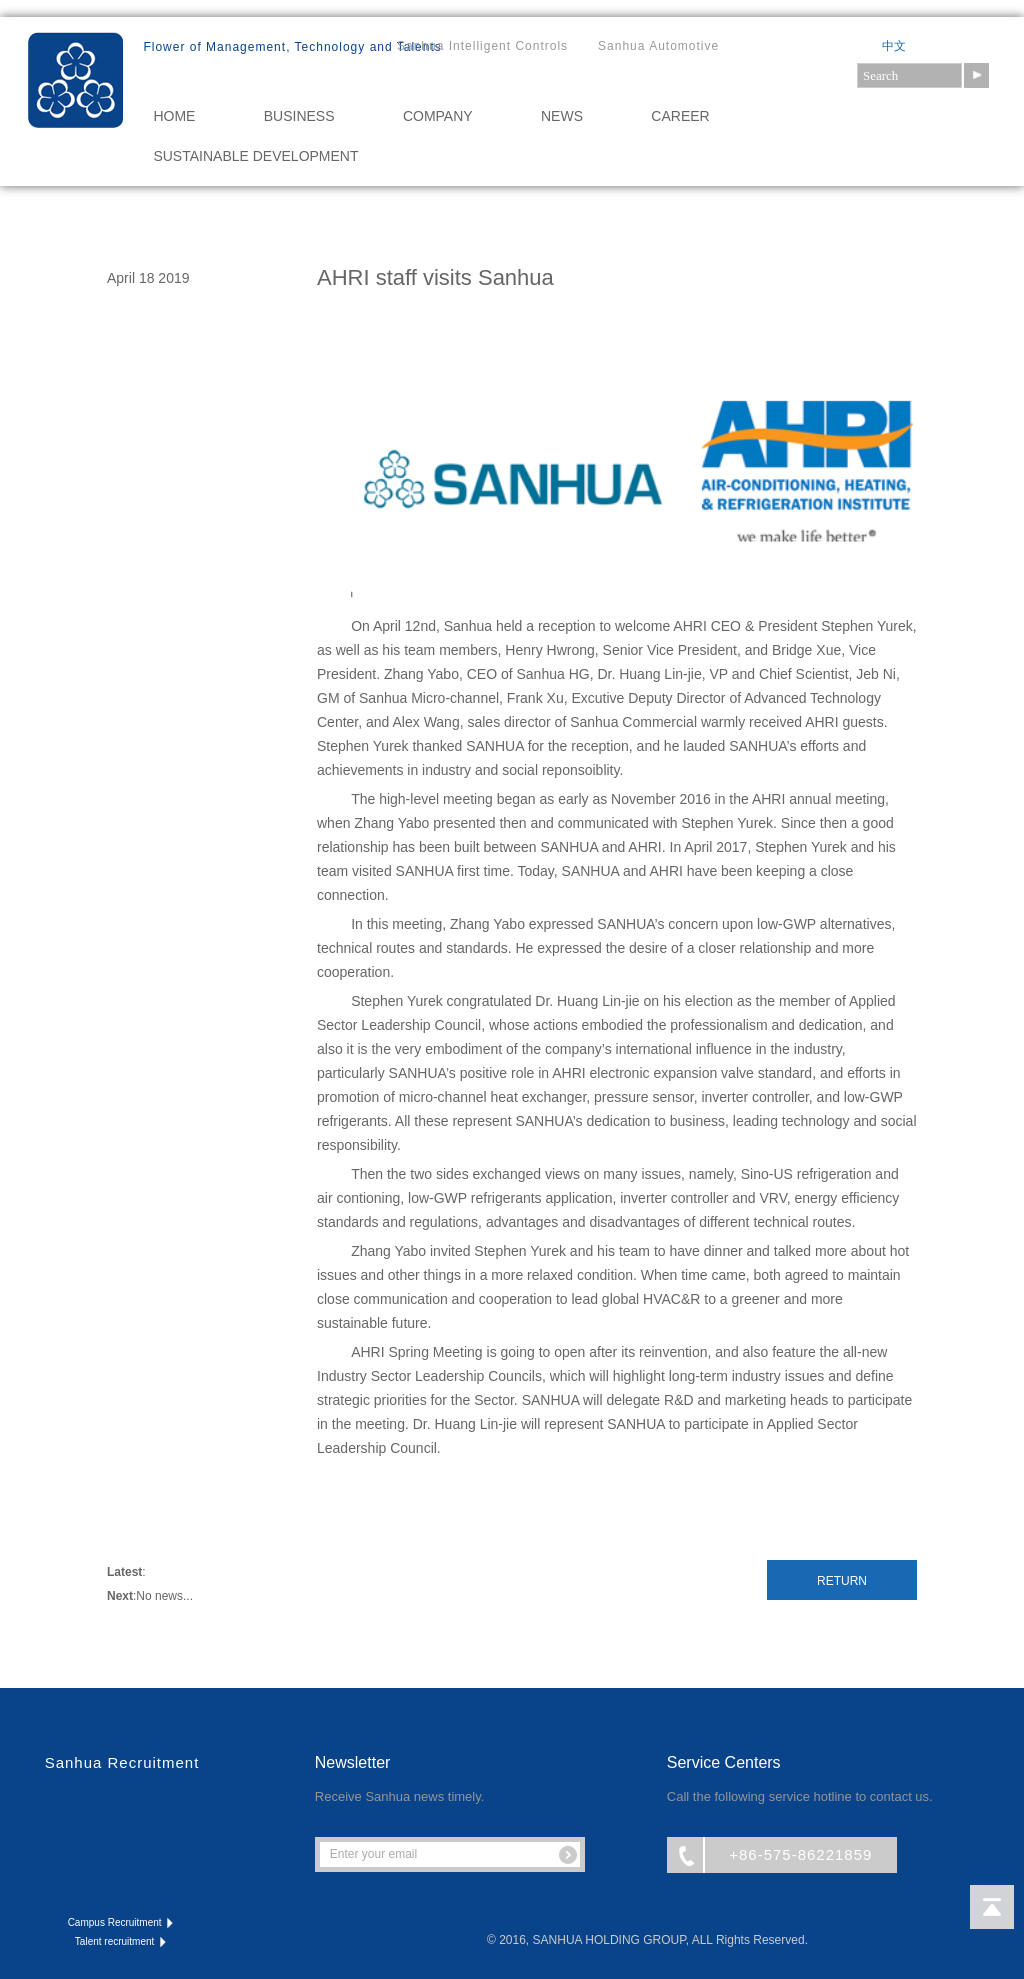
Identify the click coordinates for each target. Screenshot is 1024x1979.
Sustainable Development (255, 156)
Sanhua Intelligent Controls (482, 46)
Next (120, 1596)
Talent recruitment (122, 1942)
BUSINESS (299, 116)
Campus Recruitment (122, 1923)
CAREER (680, 116)
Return (842, 1581)
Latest (124, 1572)
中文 (894, 46)
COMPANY (438, 116)
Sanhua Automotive (658, 46)
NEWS (562, 116)
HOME (174, 116)
